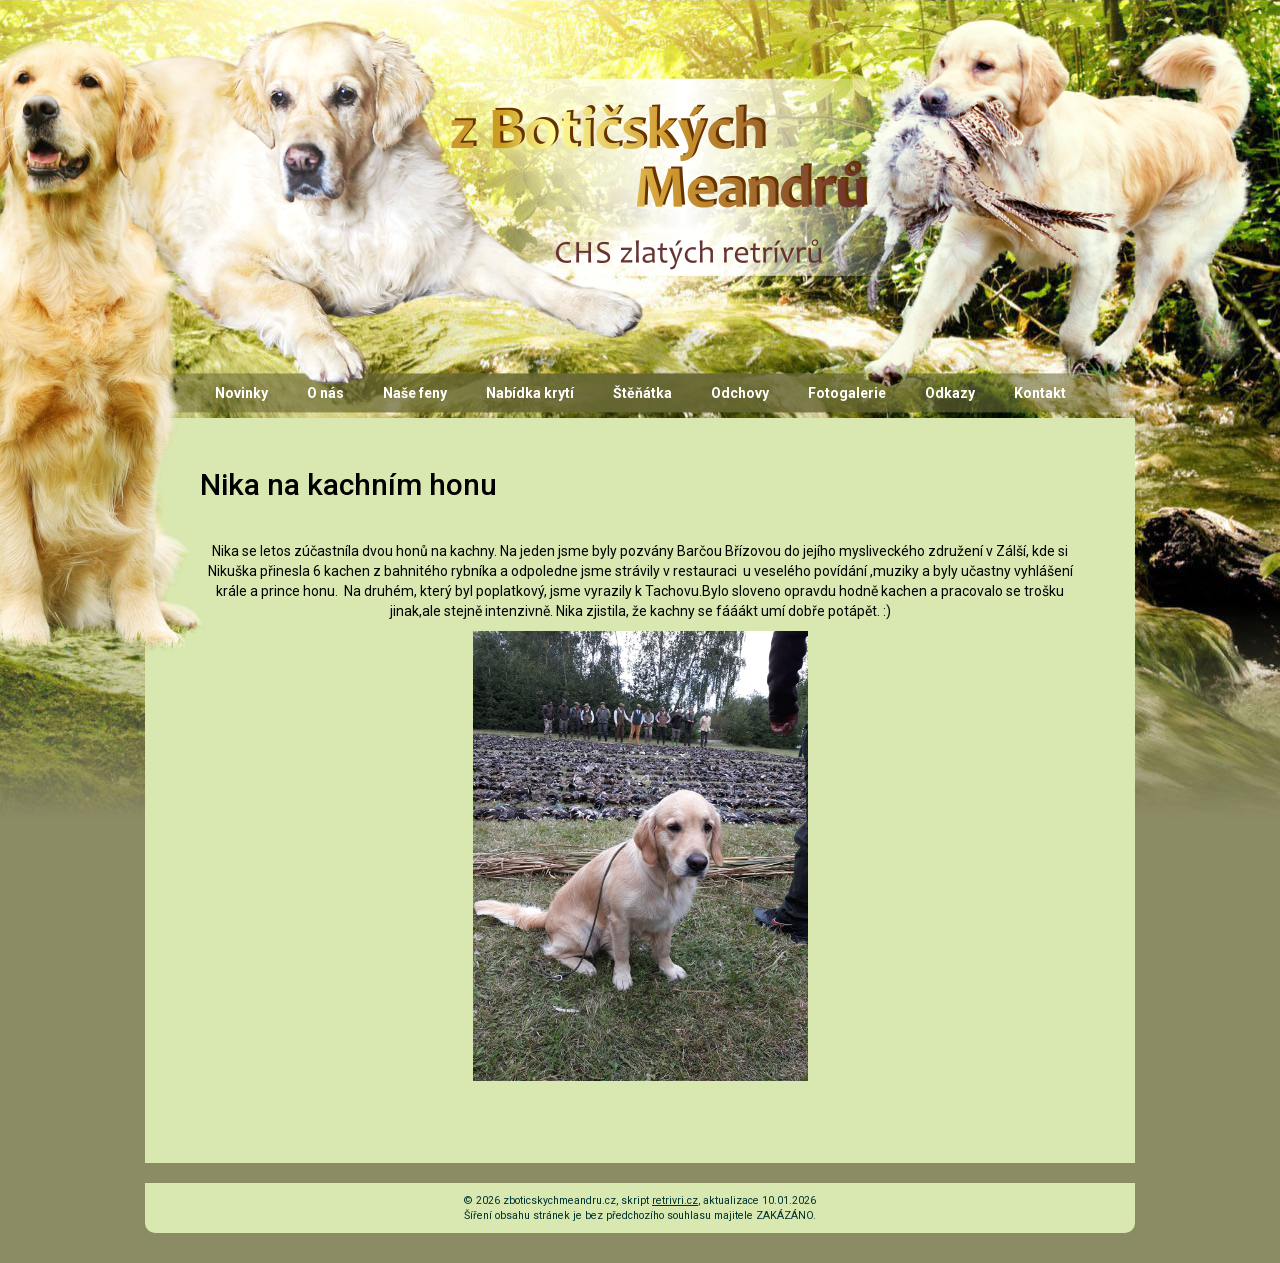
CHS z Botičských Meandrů (656, 97)
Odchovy (740, 393)
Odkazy (950, 393)
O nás (325, 393)
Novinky (241, 393)
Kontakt (1040, 393)
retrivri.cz (675, 1200)
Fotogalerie (847, 393)
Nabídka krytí (530, 393)
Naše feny (415, 393)
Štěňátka (642, 393)
